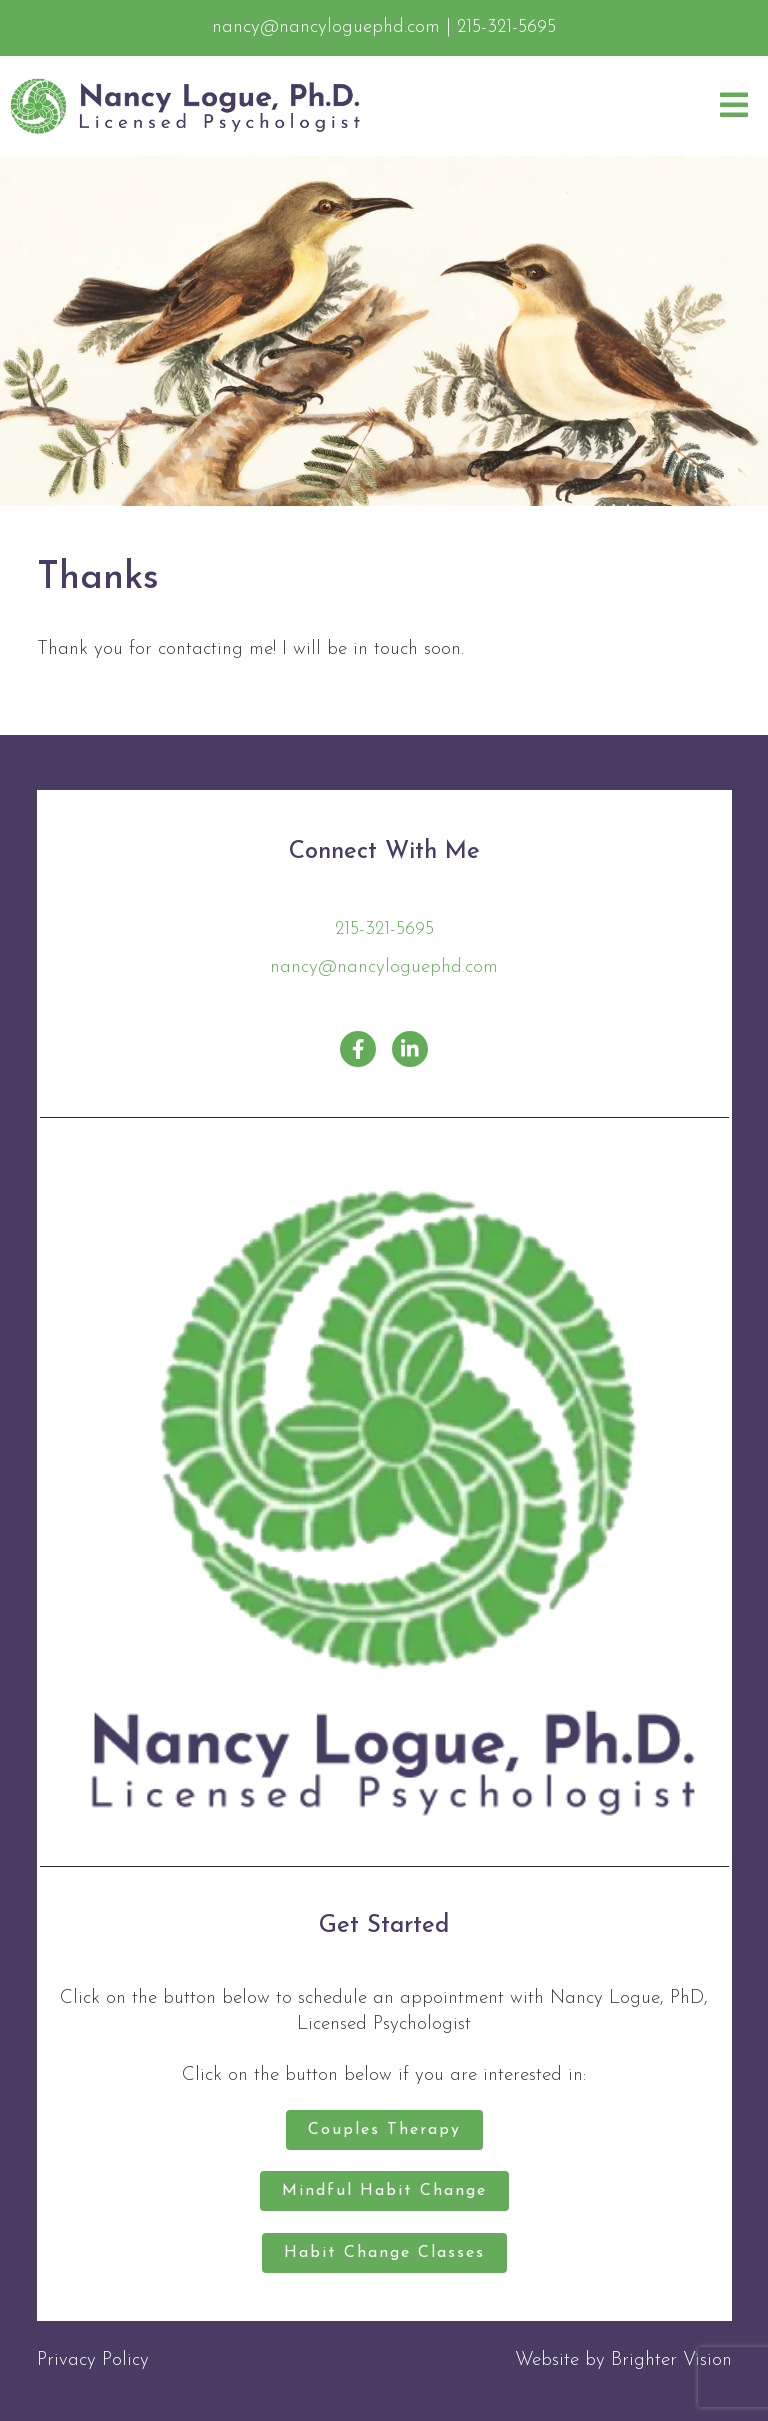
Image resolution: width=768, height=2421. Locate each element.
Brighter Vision (671, 2360)
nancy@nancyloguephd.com (384, 967)
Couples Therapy (384, 2130)
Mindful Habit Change (384, 2191)
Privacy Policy (93, 2360)
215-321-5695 (384, 929)
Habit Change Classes (384, 2253)
